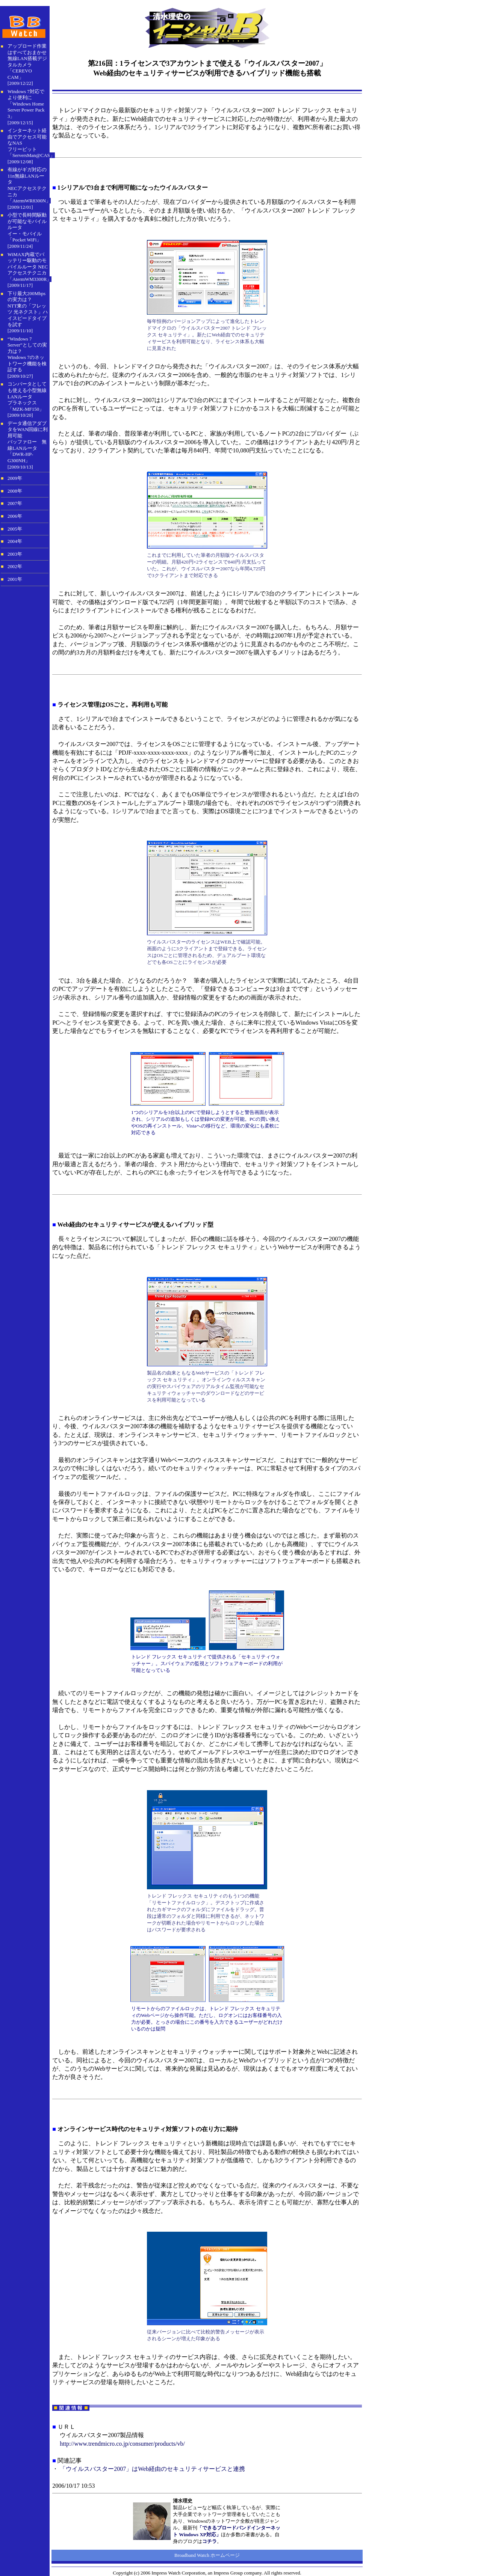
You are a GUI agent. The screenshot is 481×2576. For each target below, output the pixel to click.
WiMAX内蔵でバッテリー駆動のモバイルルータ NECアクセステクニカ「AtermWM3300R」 (29, 267)
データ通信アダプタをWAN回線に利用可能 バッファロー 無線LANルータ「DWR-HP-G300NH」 (28, 442)
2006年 (15, 516)
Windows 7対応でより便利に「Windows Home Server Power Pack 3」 (26, 104)
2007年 (15, 503)
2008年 (15, 491)
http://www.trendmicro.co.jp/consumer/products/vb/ (122, 2443)
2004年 (15, 541)
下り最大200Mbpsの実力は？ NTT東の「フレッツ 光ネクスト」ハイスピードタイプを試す (28, 309)
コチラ (209, 2541)
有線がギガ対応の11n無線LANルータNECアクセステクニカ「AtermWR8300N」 (29, 185)
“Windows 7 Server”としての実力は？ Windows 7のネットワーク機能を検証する (27, 354)
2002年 (15, 566)
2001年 (15, 579)
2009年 (15, 478)
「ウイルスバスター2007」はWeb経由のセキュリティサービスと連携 (152, 2469)
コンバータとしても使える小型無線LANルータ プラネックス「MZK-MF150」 (27, 396)
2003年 (15, 554)
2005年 (15, 529)
